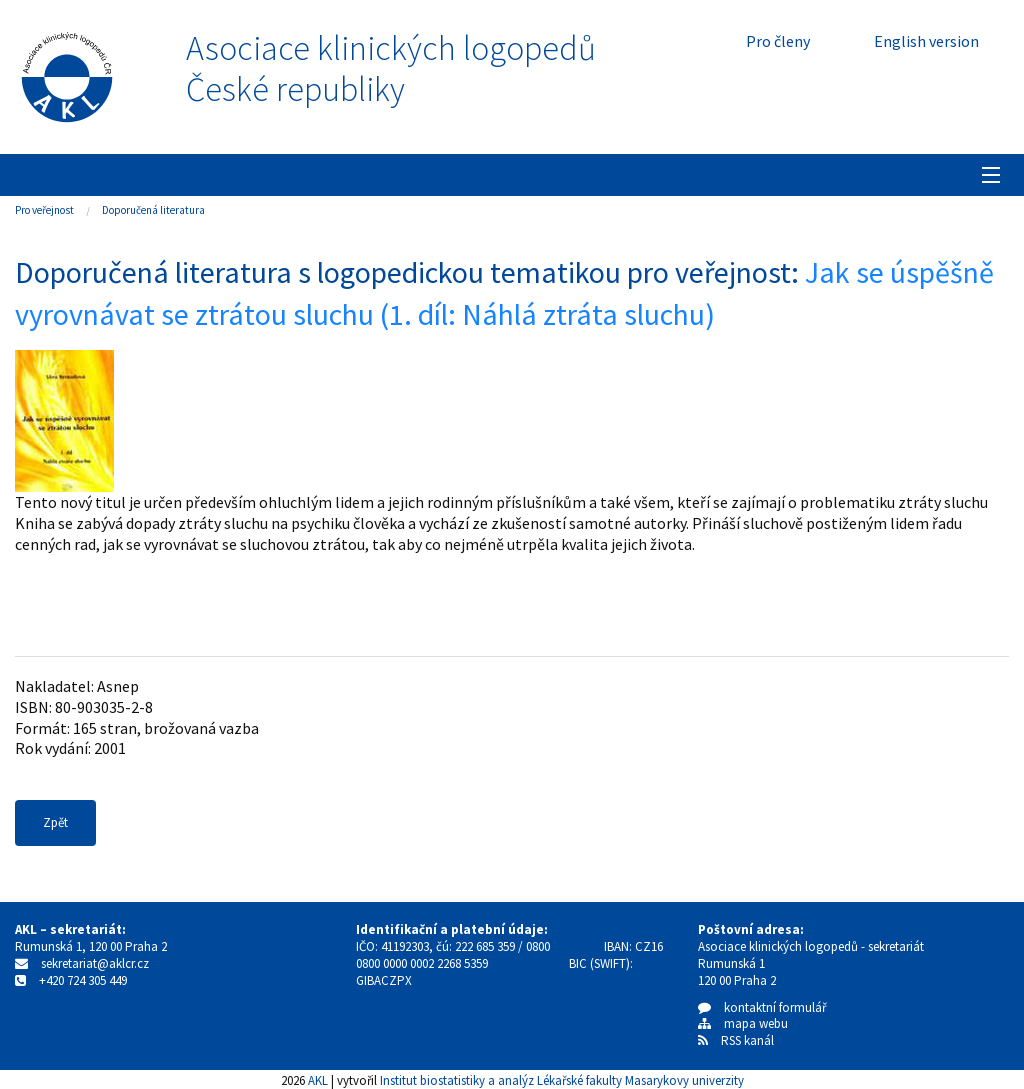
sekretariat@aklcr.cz (95, 963)
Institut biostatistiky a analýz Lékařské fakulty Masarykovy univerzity (562, 1080)
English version (926, 41)
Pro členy (778, 41)
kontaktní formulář (762, 1007)
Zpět (55, 822)
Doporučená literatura (153, 210)
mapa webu (743, 1023)
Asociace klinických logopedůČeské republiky (391, 69)
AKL (318, 1080)
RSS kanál (747, 1040)
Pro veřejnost (44, 210)
